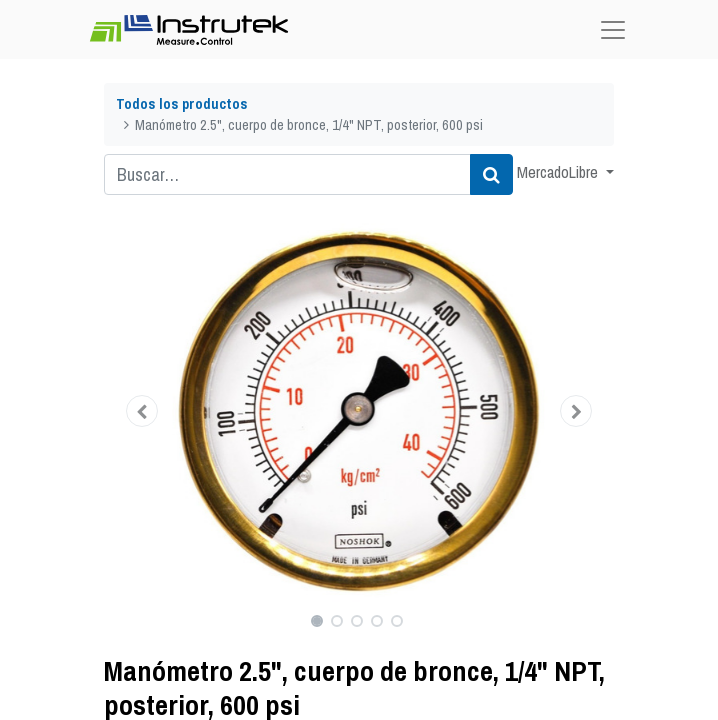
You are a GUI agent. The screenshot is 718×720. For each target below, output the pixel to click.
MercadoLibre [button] (559, 172)
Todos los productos (182, 103)
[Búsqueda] (491, 174)
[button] (142, 411)
